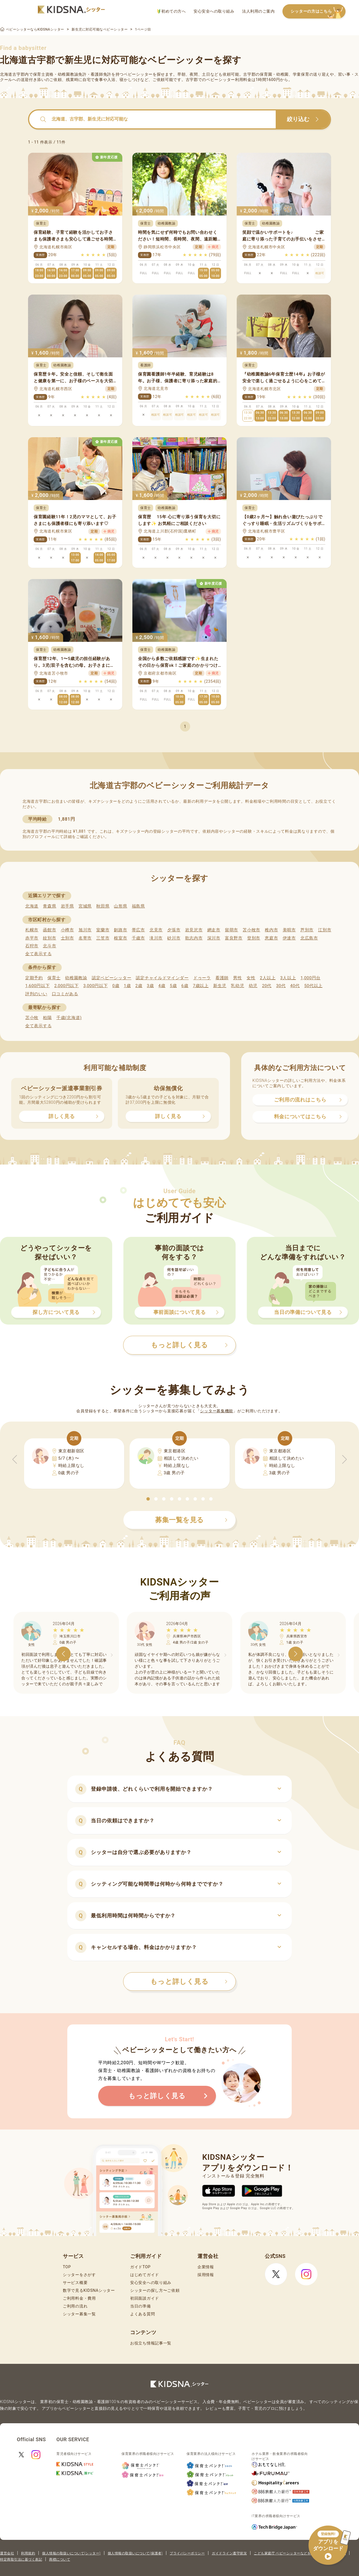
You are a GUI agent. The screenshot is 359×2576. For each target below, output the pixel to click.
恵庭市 (271, 938)
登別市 (253, 938)
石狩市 (31, 945)
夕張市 (173, 929)
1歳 (127, 985)
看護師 (222, 977)
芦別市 (307, 929)
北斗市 (49, 945)
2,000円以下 (66, 985)
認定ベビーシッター (111, 977)
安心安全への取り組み (214, 11)
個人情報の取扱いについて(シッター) (71, 2553)
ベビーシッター (138, 74)
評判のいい (36, 993)
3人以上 (288, 977)
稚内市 (271, 929)
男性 (237, 977)
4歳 (161, 985)
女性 (251, 977)
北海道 (31, 906)
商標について (59, 2559)
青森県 (49, 906)
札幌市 (31, 929)
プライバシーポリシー (187, 2553)
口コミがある (65, 993)
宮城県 (85, 906)
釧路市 (120, 929)
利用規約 (28, 2553)
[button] (148, 1499)
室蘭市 (102, 929)
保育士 (54, 977)
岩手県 (67, 906)
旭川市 (85, 929)
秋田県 (102, 906)
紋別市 (49, 938)
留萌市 (231, 929)
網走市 (213, 929)
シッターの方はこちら (318, 11)
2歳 (138, 985)
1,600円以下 (37, 985)
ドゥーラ (202, 977)
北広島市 (309, 938)
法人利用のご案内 (258, 11)
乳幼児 (237, 985)
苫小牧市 (251, 929)
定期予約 (34, 977)
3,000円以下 (95, 985)
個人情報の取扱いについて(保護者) (135, 2553)
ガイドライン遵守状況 (229, 2553)
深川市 (213, 938)
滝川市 (156, 938)
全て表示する (38, 953)
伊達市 (289, 938)
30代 (281, 985)
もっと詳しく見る (188, 1981)
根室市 (120, 938)
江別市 (324, 929)
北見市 (156, 929)
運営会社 (7, 2553)
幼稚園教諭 (76, 977)
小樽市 (67, 929)
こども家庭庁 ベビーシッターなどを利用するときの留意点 (300, 2553)
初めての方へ (171, 11)
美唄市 (289, 929)
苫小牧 (31, 1017)
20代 (266, 985)
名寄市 (85, 938)
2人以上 (268, 977)
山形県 (120, 906)
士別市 (67, 938)
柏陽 (47, 1017)
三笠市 (102, 938)
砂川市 (173, 938)
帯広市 (138, 929)
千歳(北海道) (69, 1017)
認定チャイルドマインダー (162, 977)
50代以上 (313, 985)
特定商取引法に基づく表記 (21, 2559)
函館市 (49, 929)
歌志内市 (194, 938)
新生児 (219, 985)
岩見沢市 (194, 929)
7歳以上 (201, 985)
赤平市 (31, 938)
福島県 (138, 906)
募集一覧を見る (191, 1520)
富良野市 (234, 938)
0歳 (115, 985)
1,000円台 (310, 977)
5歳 (173, 985)
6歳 (184, 985)
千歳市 (138, 938)
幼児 (253, 985)
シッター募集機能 (216, 1411)
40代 (295, 985)
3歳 (150, 985)
